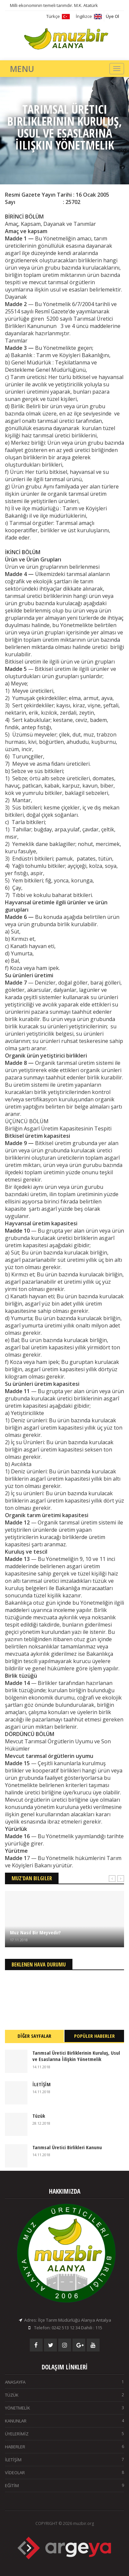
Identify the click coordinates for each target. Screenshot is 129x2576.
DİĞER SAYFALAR (34, 2035)
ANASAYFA (64, 2382)
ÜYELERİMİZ (64, 2434)
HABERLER (64, 2447)
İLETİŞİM (64, 2460)
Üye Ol (112, 16)
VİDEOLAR (64, 2473)
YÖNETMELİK (64, 2408)
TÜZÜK (64, 2395)
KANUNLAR (64, 2421)
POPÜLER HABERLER (94, 2035)
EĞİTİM (64, 2485)
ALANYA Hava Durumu (64, 1995)
